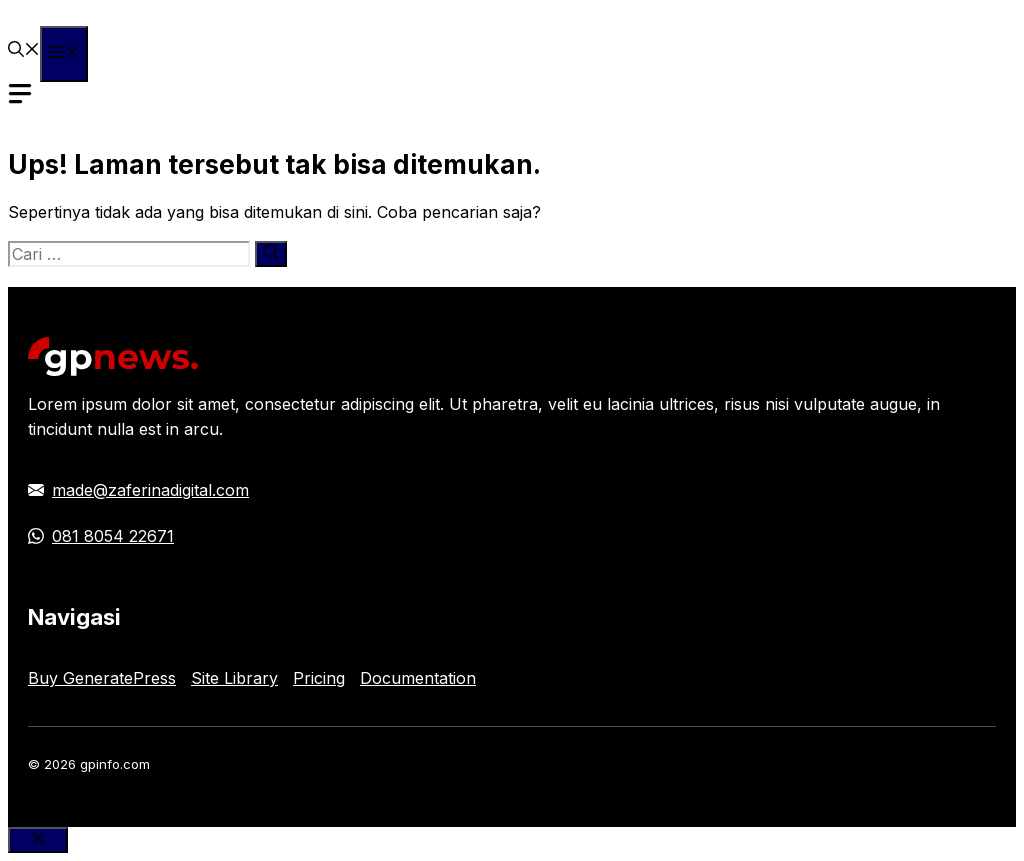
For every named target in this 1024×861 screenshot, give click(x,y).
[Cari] (271, 254)
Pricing (319, 678)
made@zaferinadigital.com (150, 490)
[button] (24, 51)
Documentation (418, 678)
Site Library (234, 678)
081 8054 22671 (113, 536)
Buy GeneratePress (102, 678)
